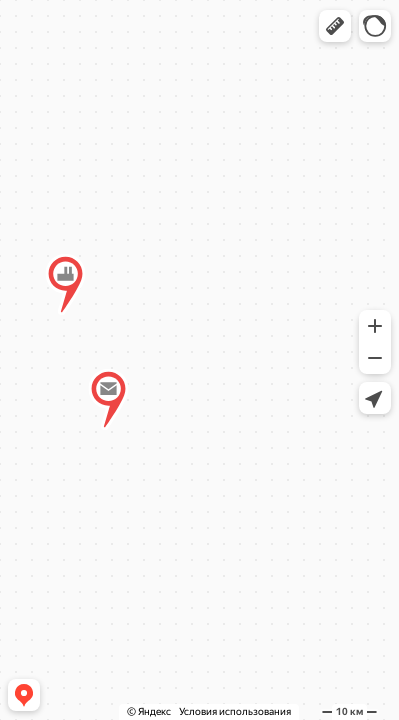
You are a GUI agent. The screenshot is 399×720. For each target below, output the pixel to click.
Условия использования (235, 711)
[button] (335, 26)
